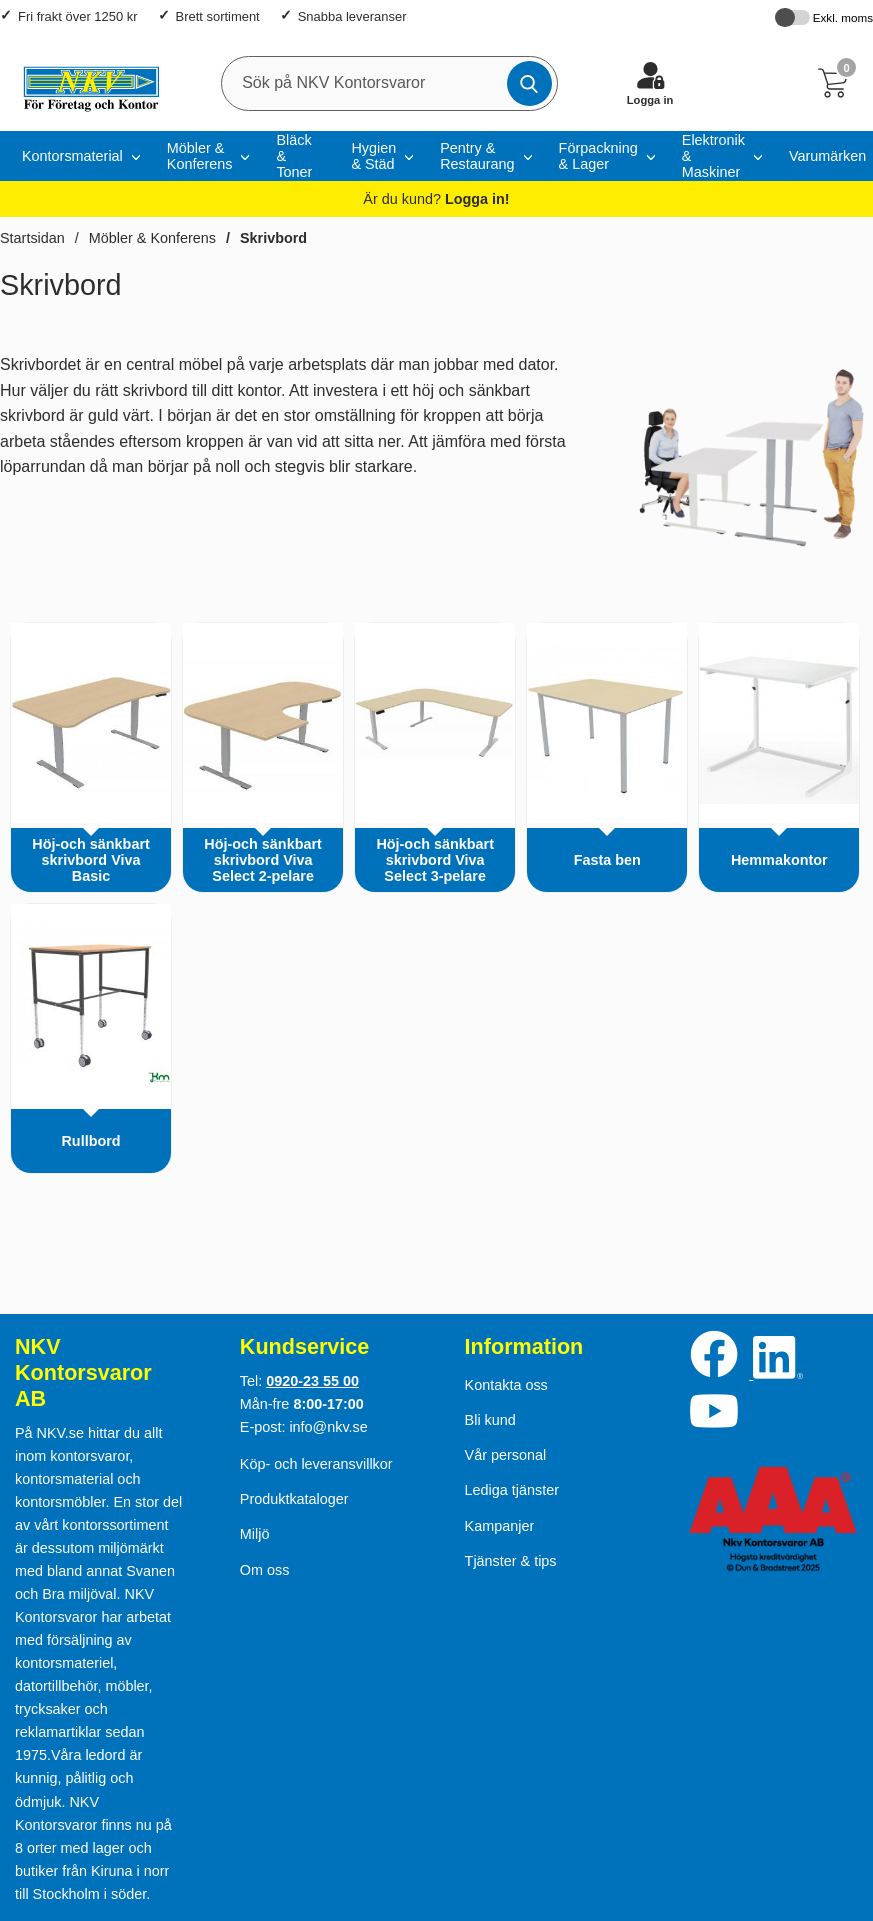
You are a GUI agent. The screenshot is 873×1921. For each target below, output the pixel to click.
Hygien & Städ (373, 156)
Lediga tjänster (512, 1490)
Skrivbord (273, 238)
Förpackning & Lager (598, 156)
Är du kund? (436, 199)
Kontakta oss (506, 1385)
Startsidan (32, 238)
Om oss (265, 1570)
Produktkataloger (294, 1499)
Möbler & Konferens (200, 156)
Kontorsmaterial (72, 156)
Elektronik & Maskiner (713, 156)
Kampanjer (500, 1526)
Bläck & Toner (294, 156)
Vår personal (506, 1455)
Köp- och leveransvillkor (316, 1464)
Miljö (255, 1534)
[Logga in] (650, 83)
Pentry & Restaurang (477, 156)
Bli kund (490, 1420)
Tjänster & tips (511, 1561)
